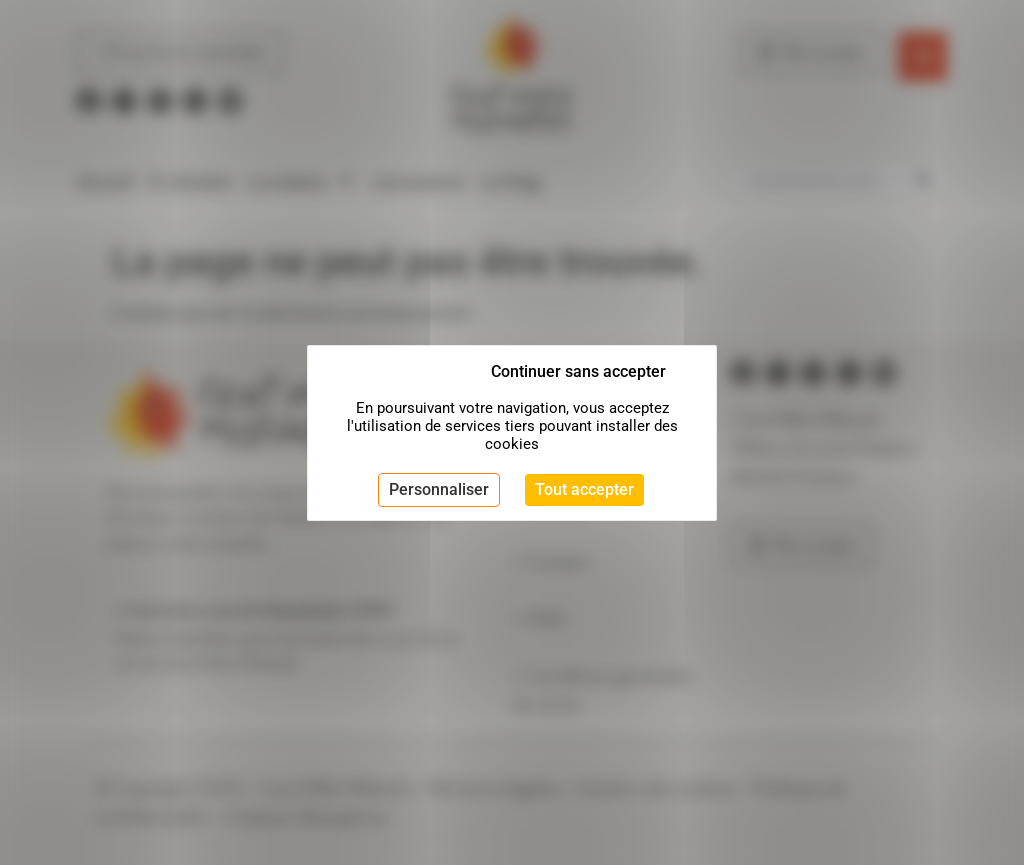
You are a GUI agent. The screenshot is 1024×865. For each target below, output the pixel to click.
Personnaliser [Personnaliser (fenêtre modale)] (439, 489)
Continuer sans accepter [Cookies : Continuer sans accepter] (578, 371)
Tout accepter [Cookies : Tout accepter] (584, 489)
